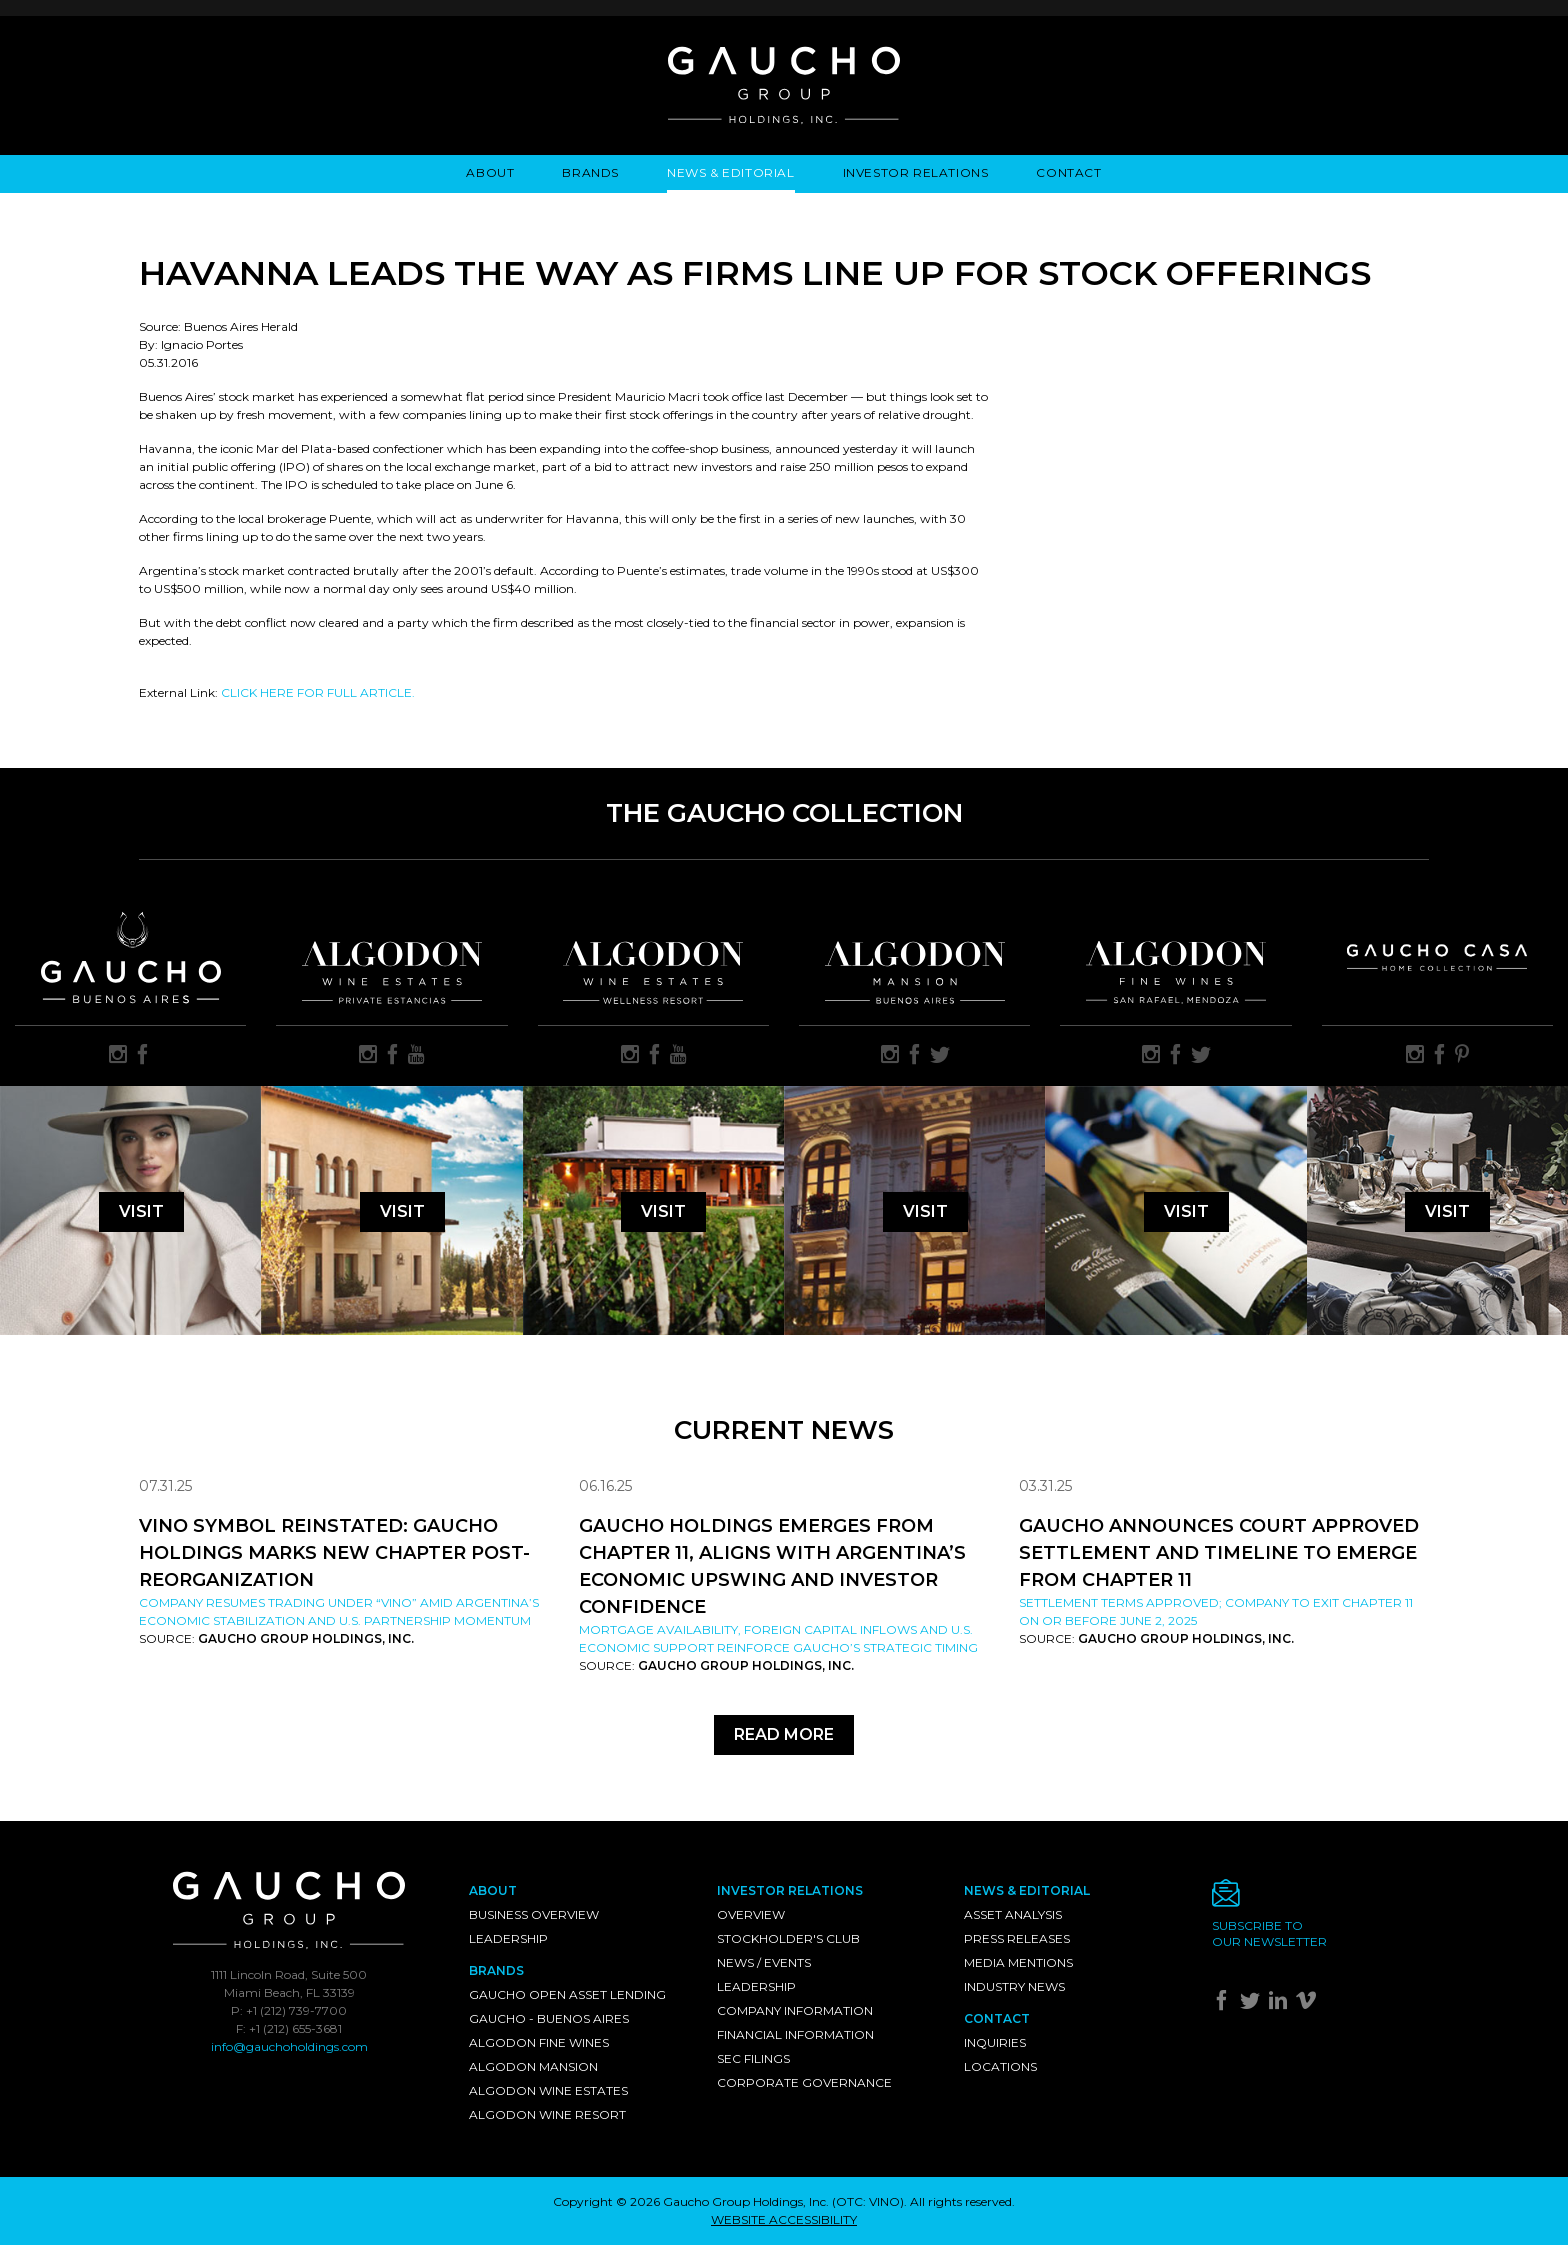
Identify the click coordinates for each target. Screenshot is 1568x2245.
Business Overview (534, 1914)
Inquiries (995, 2042)
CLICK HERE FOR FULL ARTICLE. (318, 692)
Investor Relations (916, 172)
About (490, 172)
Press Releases (1017, 1938)
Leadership (508, 1938)
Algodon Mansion (533, 2066)
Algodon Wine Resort (547, 2114)
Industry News (1014, 1986)
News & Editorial (731, 172)
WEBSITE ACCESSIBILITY (784, 2219)
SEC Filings (753, 2058)
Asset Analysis (1013, 1914)
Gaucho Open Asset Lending (567, 1994)
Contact (1068, 172)
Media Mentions (1018, 1962)
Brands (590, 172)
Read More (784, 1734)
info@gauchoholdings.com (289, 2046)
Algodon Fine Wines (539, 2042)
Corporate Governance (804, 2082)
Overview (751, 1914)
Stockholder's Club (788, 1938)
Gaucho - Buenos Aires (549, 2018)
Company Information (795, 2010)
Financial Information (795, 2034)
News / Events (764, 1962)
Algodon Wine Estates (548, 2090)
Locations (1000, 2066)
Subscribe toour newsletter (1269, 1933)
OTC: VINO (868, 2201)
